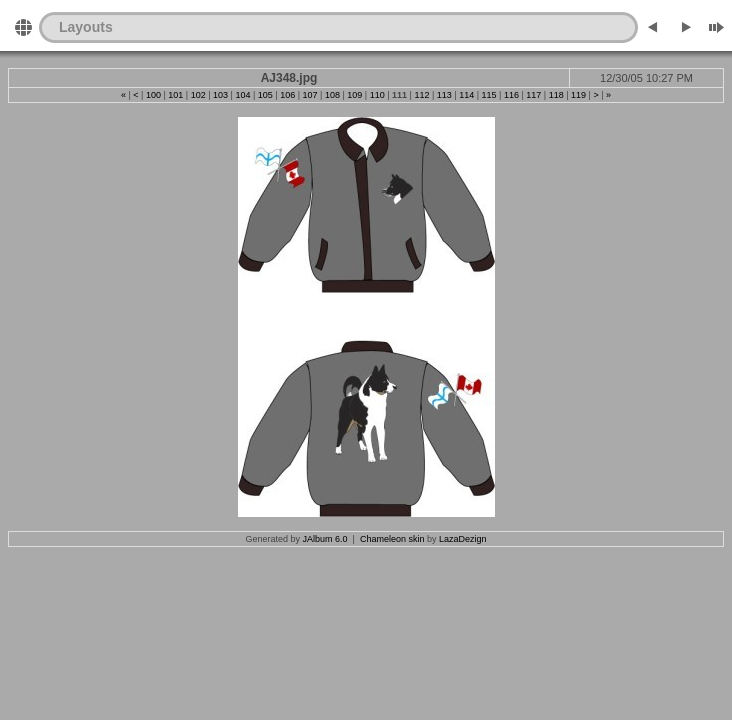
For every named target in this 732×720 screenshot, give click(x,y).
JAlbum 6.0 (325, 539)
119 (578, 95)
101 (175, 95)
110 (377, 95)
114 (466, 95)
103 (220, 95)
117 (533, 95)
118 (556, 95)
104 (242, 95)
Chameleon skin (392, 539)
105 (265, 95)
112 (421, 95)
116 (511, 95)
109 (354, 95)
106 (287, 95)
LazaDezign (463, 539)
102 (198, 95)
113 (444, 95)
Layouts (86, 27)
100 (153, 95)
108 (332, 95)
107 (310, 95)
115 (489, 95)
